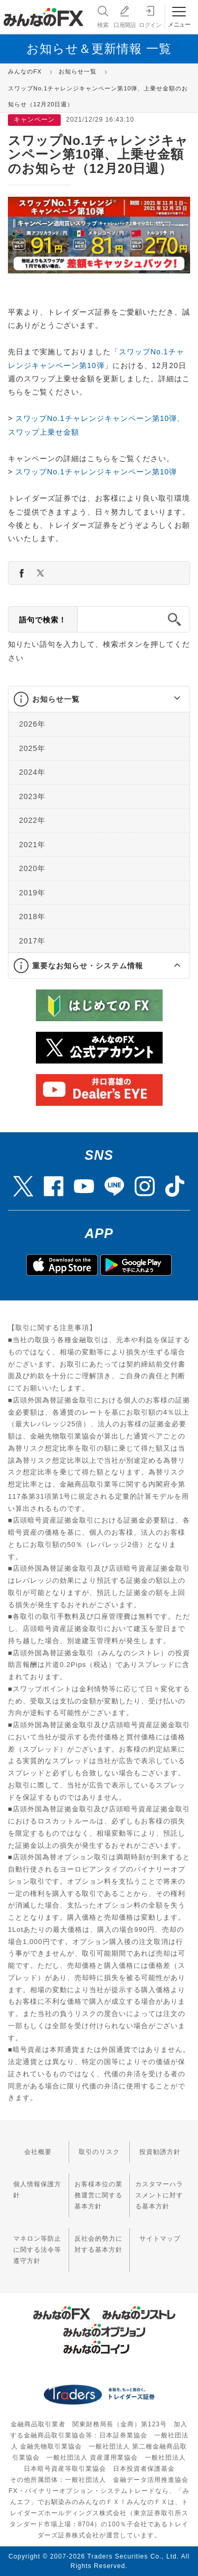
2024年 (32, 772)
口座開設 (125, 16)
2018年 (32, 916)
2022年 (32, 820)
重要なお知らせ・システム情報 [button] (87, 965)
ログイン (150, 16)
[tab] (99, 699)
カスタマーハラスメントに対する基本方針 (159, 2195)
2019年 (32, 892)
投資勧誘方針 (160, 2152)
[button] (167, 699)
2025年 (32, 748)
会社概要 (38, 2152)
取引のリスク (99, 2152)
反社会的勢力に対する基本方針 (98, 2244)
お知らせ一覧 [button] (56, 699)
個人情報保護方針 (37, 2189)
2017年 (32, 940)
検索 (102, 16)
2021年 (32, 844)
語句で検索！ (43, 620)
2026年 (32, 724)
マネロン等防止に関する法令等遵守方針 (37, 2250)
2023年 (32, 796)
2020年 (32, 868)
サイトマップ (160, 2238)
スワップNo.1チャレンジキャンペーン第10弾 (96, 471)
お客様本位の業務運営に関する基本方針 (98, 2195)
